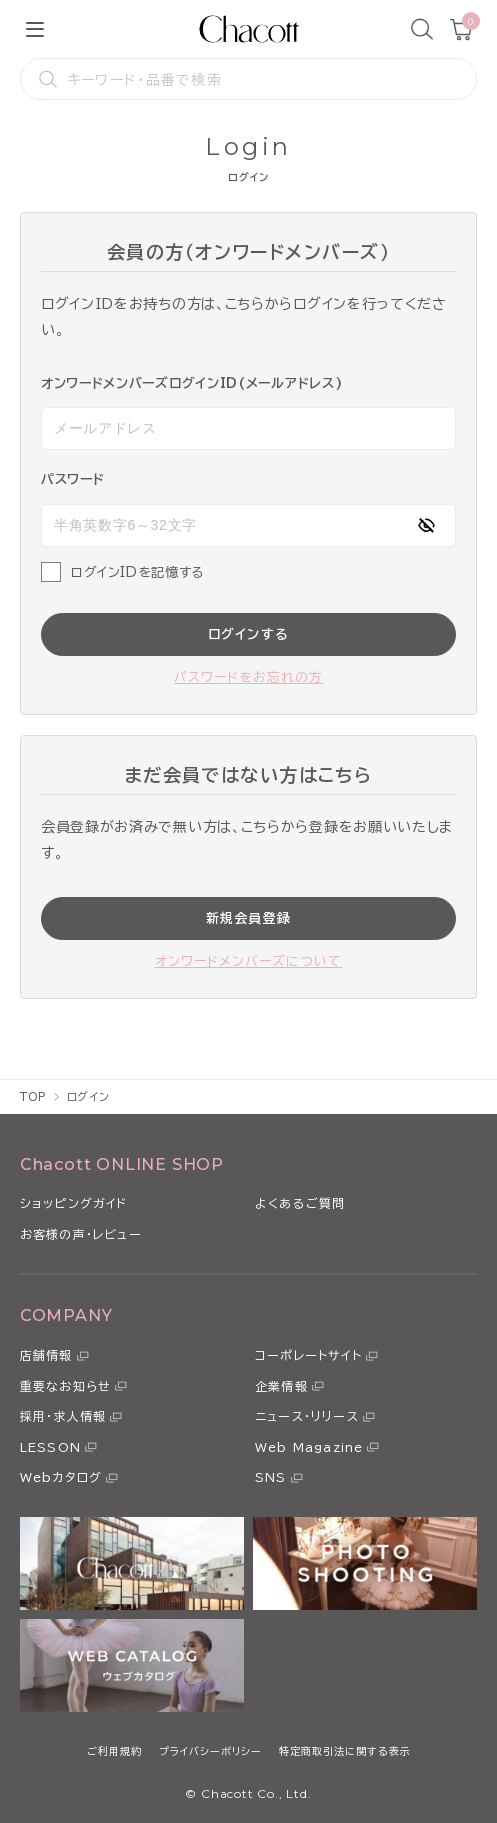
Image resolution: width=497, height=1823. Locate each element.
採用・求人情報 (63, 1416)
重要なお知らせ (65, 1386)
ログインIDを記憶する (137, 572)
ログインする (249, 634)
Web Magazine (309, 1447)
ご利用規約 (114, 1751)
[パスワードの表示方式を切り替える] (426, 525)
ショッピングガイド (74, 1203)
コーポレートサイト (308, 1355)
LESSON (50, 1447)
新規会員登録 (249, 918)
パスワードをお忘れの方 (248, 677)
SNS (271, 1477)
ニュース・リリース (307, 1416)
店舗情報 (46, 1355)
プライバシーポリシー (210, 1751)
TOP (33, 1096)
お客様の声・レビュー (81, 1234)
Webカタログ (61, 1477)
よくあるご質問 (300, 1203)
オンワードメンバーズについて (249, 961)
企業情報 (281, 1386)
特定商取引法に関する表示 (345, 1751)
